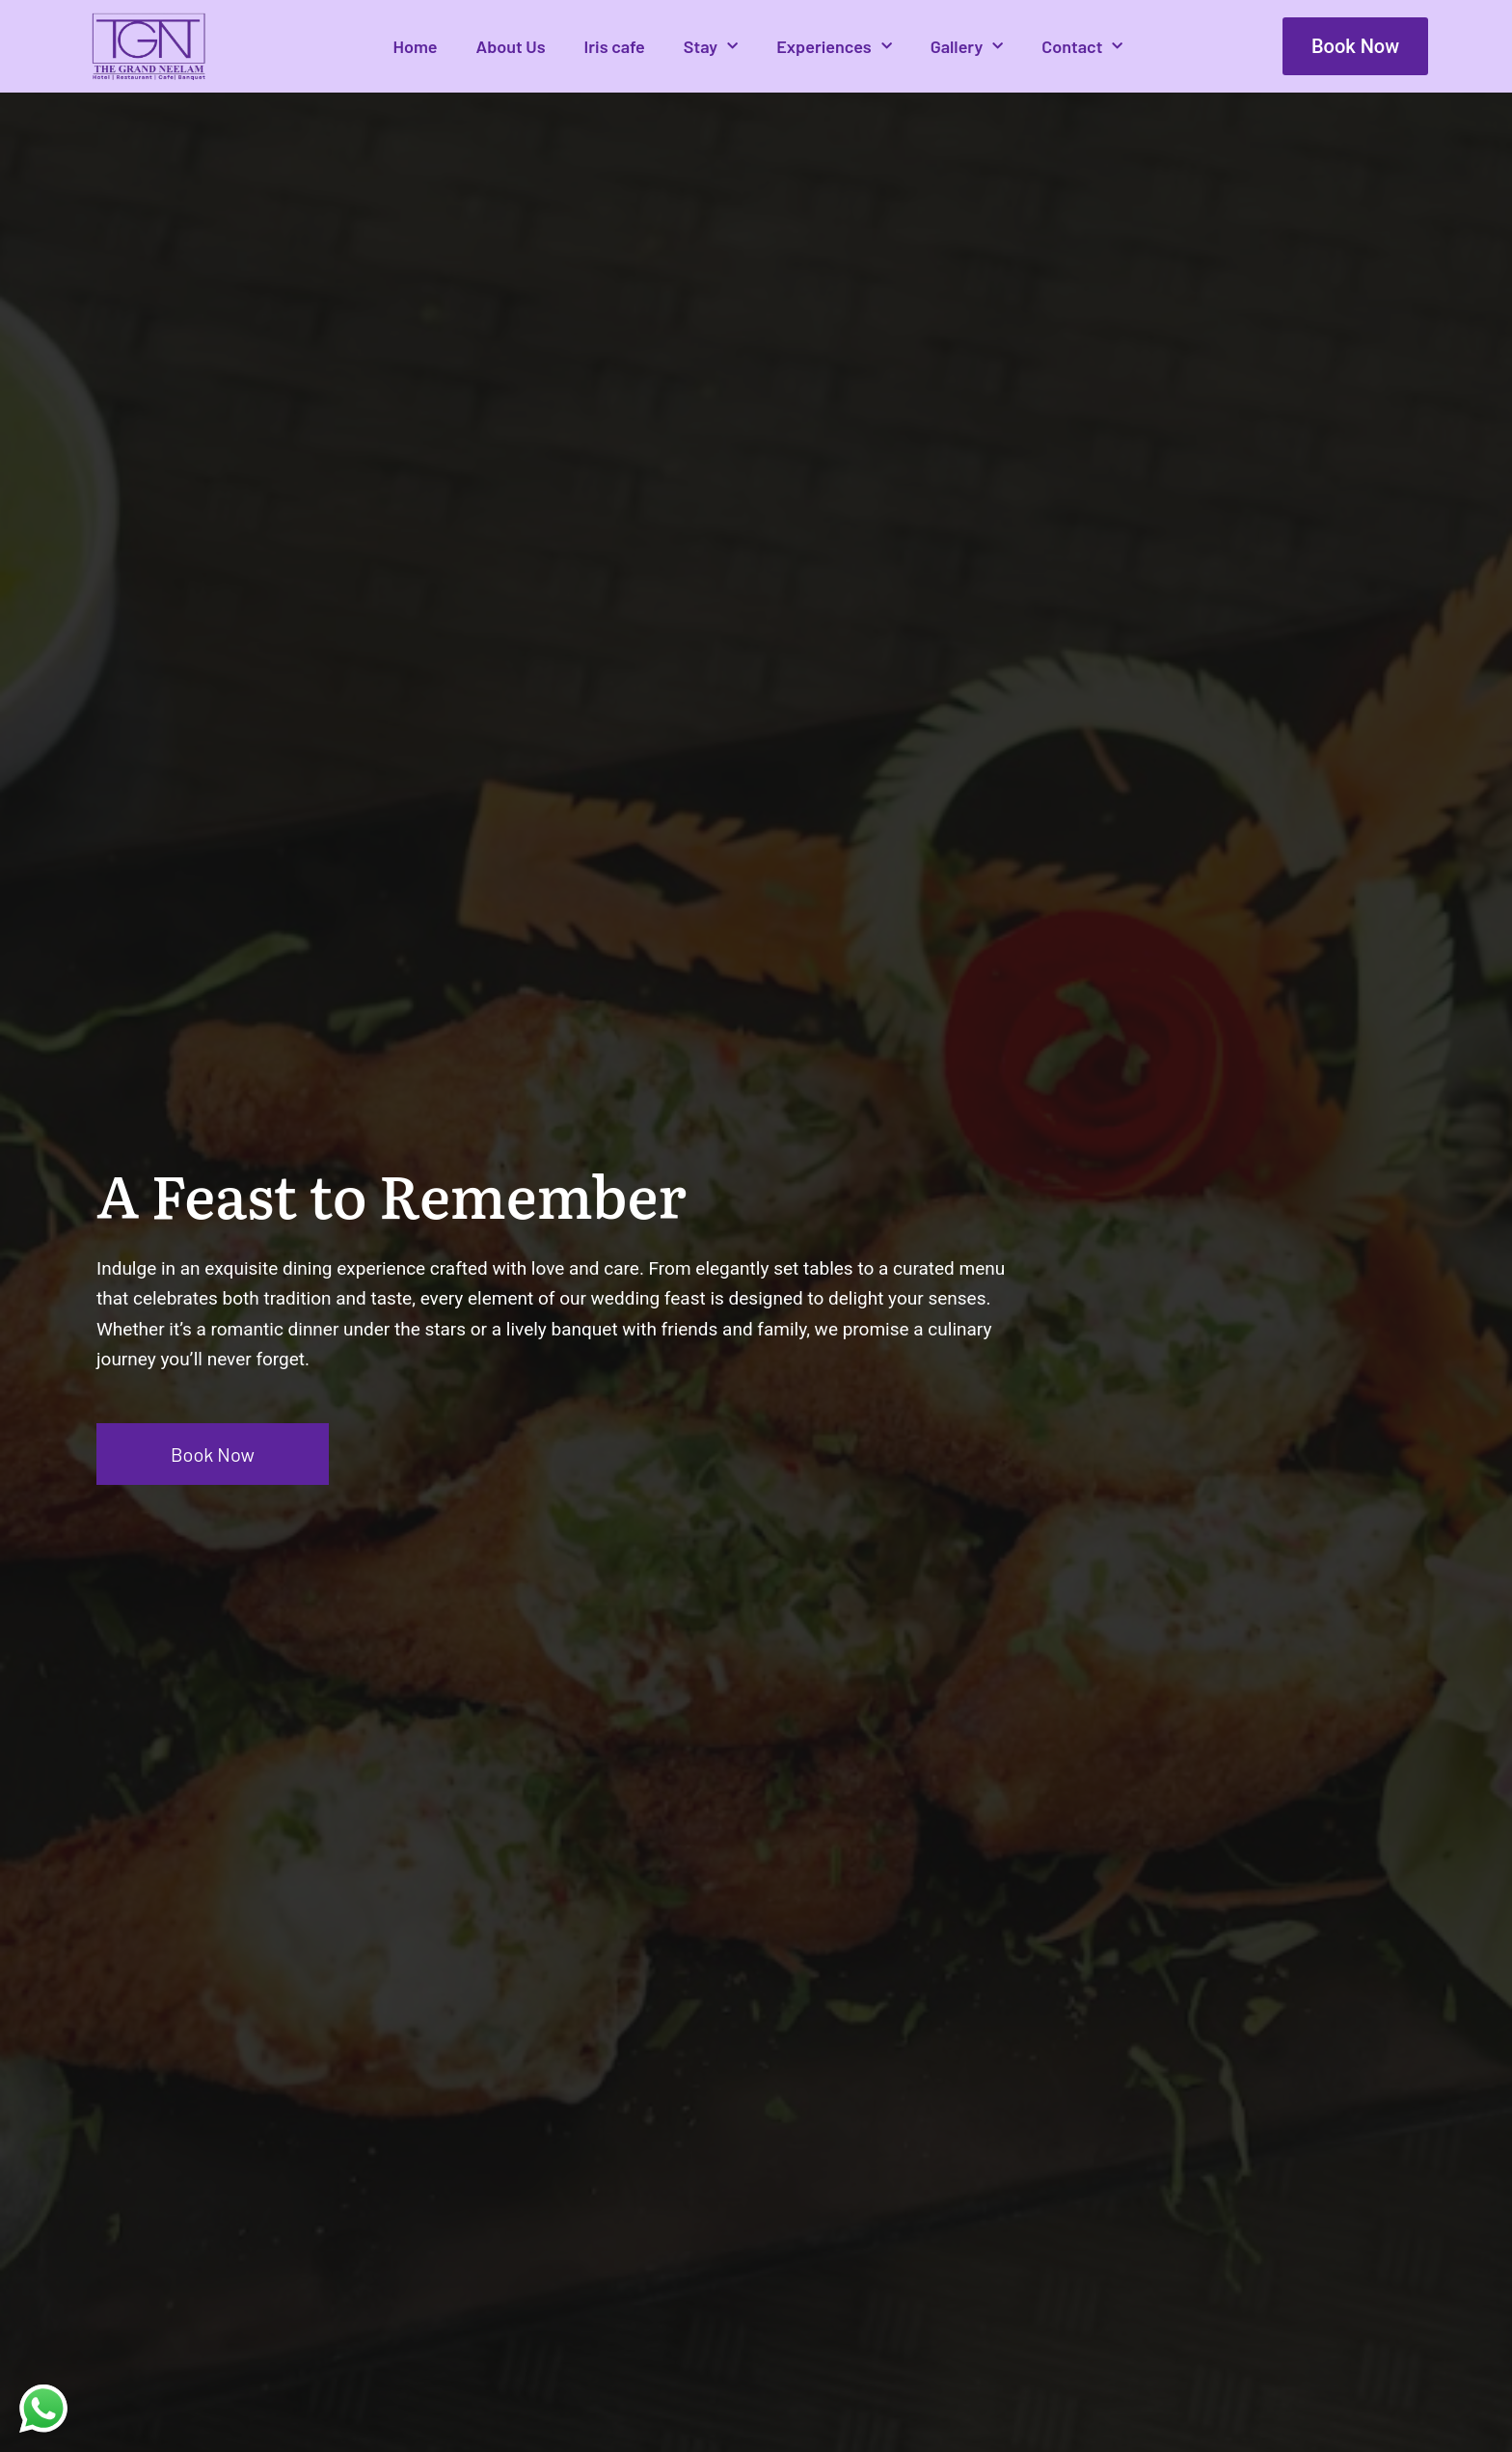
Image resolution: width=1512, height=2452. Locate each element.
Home (414, 46)
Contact (1081, 47)
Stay (711, 47)
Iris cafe (614, 46)
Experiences (834, 47)
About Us (511, 46)
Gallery (967, 47)
